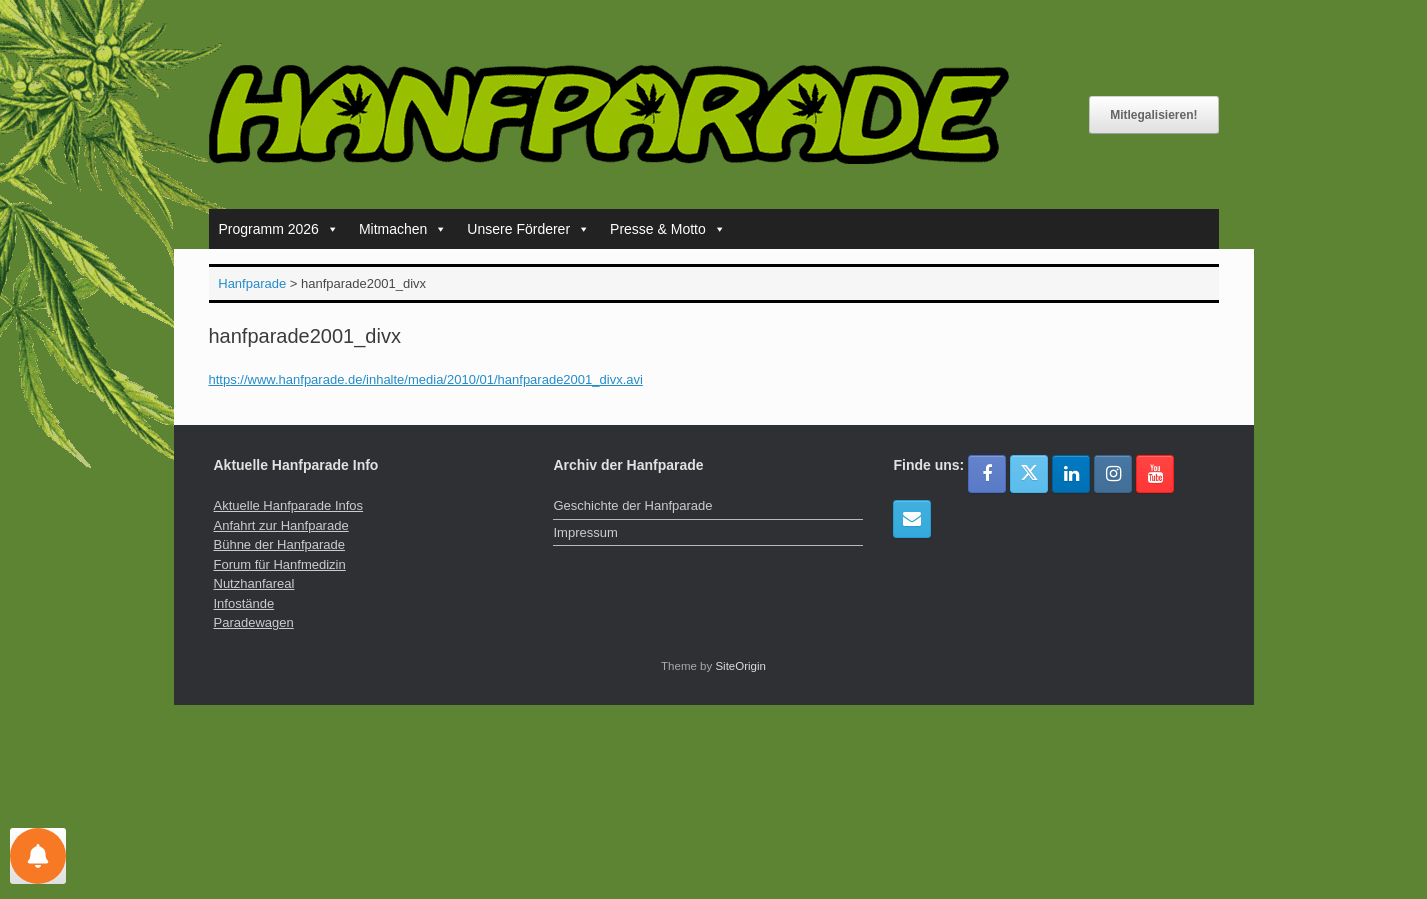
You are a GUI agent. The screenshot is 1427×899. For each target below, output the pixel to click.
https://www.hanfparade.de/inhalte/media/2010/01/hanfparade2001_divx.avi (426, 379)
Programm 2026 (279, 229)
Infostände (244, 603)
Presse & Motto (668, 229)
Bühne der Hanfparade (280, 544)
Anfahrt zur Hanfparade (281, 525)
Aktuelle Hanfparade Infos (289, 505)
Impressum (585, 532)
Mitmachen (403, 229)
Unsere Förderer (528, 229)
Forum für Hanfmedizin (280, 564)
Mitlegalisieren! (1153, 115)
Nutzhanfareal (254, 583)
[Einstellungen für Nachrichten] (38, 856)
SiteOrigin (740, 666)
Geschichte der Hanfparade (632, 505)
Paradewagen (254, 622)
